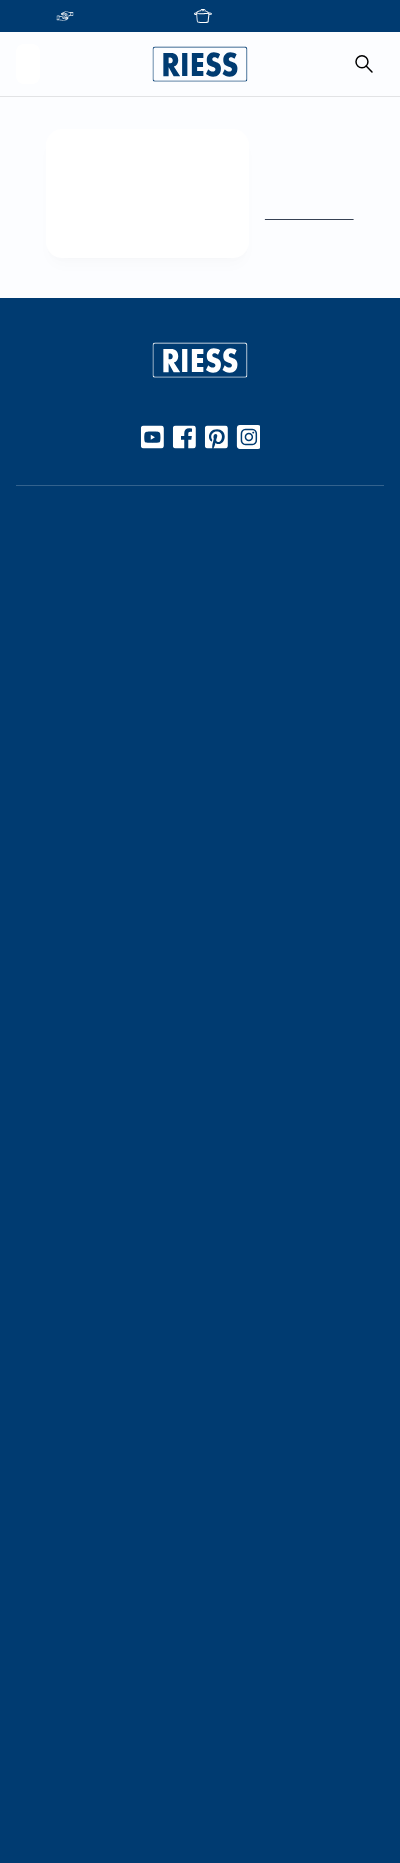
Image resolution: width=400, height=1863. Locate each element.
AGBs (34, 1797)
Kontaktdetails (65, 1466)
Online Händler (66, 574)
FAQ (31, 1500)
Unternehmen (63, 1054)
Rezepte (44, 790)
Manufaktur (55, 938)
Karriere (42, 1121)
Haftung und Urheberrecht (106, 1764)
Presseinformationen (86, 1581)
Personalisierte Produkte (99, 1385)
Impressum (53, 1697)
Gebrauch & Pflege (80, 756)
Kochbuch (50, 823)
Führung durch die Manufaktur (120, 1269)
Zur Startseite (302, 212)
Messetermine (64, 1236)
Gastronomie (60, 1351)
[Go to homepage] (200, 64)
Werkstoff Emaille (75, 689)
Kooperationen (67, 1087)
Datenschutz (59, 1730)
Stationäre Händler (80, 607)
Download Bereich (78, 1615)
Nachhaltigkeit (65, 972)
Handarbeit (54, 905)
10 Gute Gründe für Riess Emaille (125, 722)
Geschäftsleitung (73, 1154)
